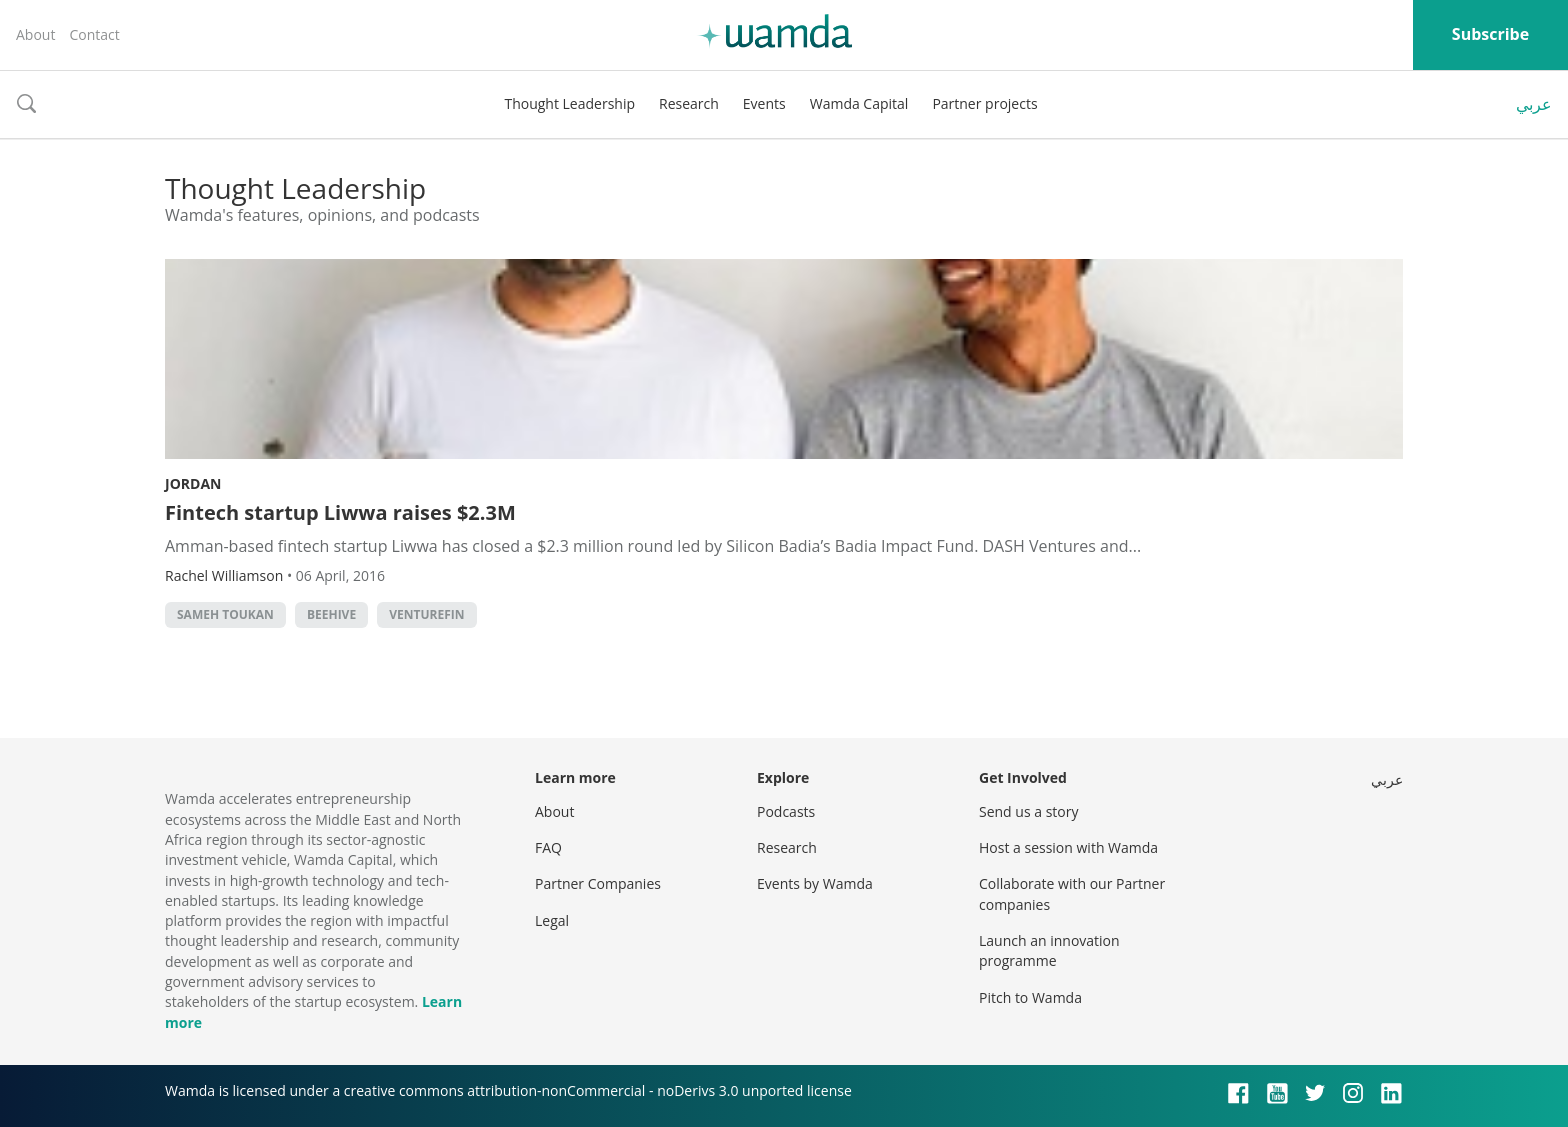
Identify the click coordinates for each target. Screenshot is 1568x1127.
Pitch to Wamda (1030, 997)
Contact (94, 34)
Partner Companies (598, 883)
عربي (1534, 104)
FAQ (548, 847)
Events (764, 103)
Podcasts (786, 811)
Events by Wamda (815, 883)
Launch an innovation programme (1049, 950)
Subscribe (1490, 34)
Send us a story (1028, 811)
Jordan (193, 483)
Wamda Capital (859, 103)
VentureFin (426, 614)
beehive (331, 614)
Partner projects (984, 103)
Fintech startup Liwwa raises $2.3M (340, 512)
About (35, 34)
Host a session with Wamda (1068, 847)
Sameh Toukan (225, 614)
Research (689, 103)
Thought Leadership (569, 103)
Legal (552, 920)
